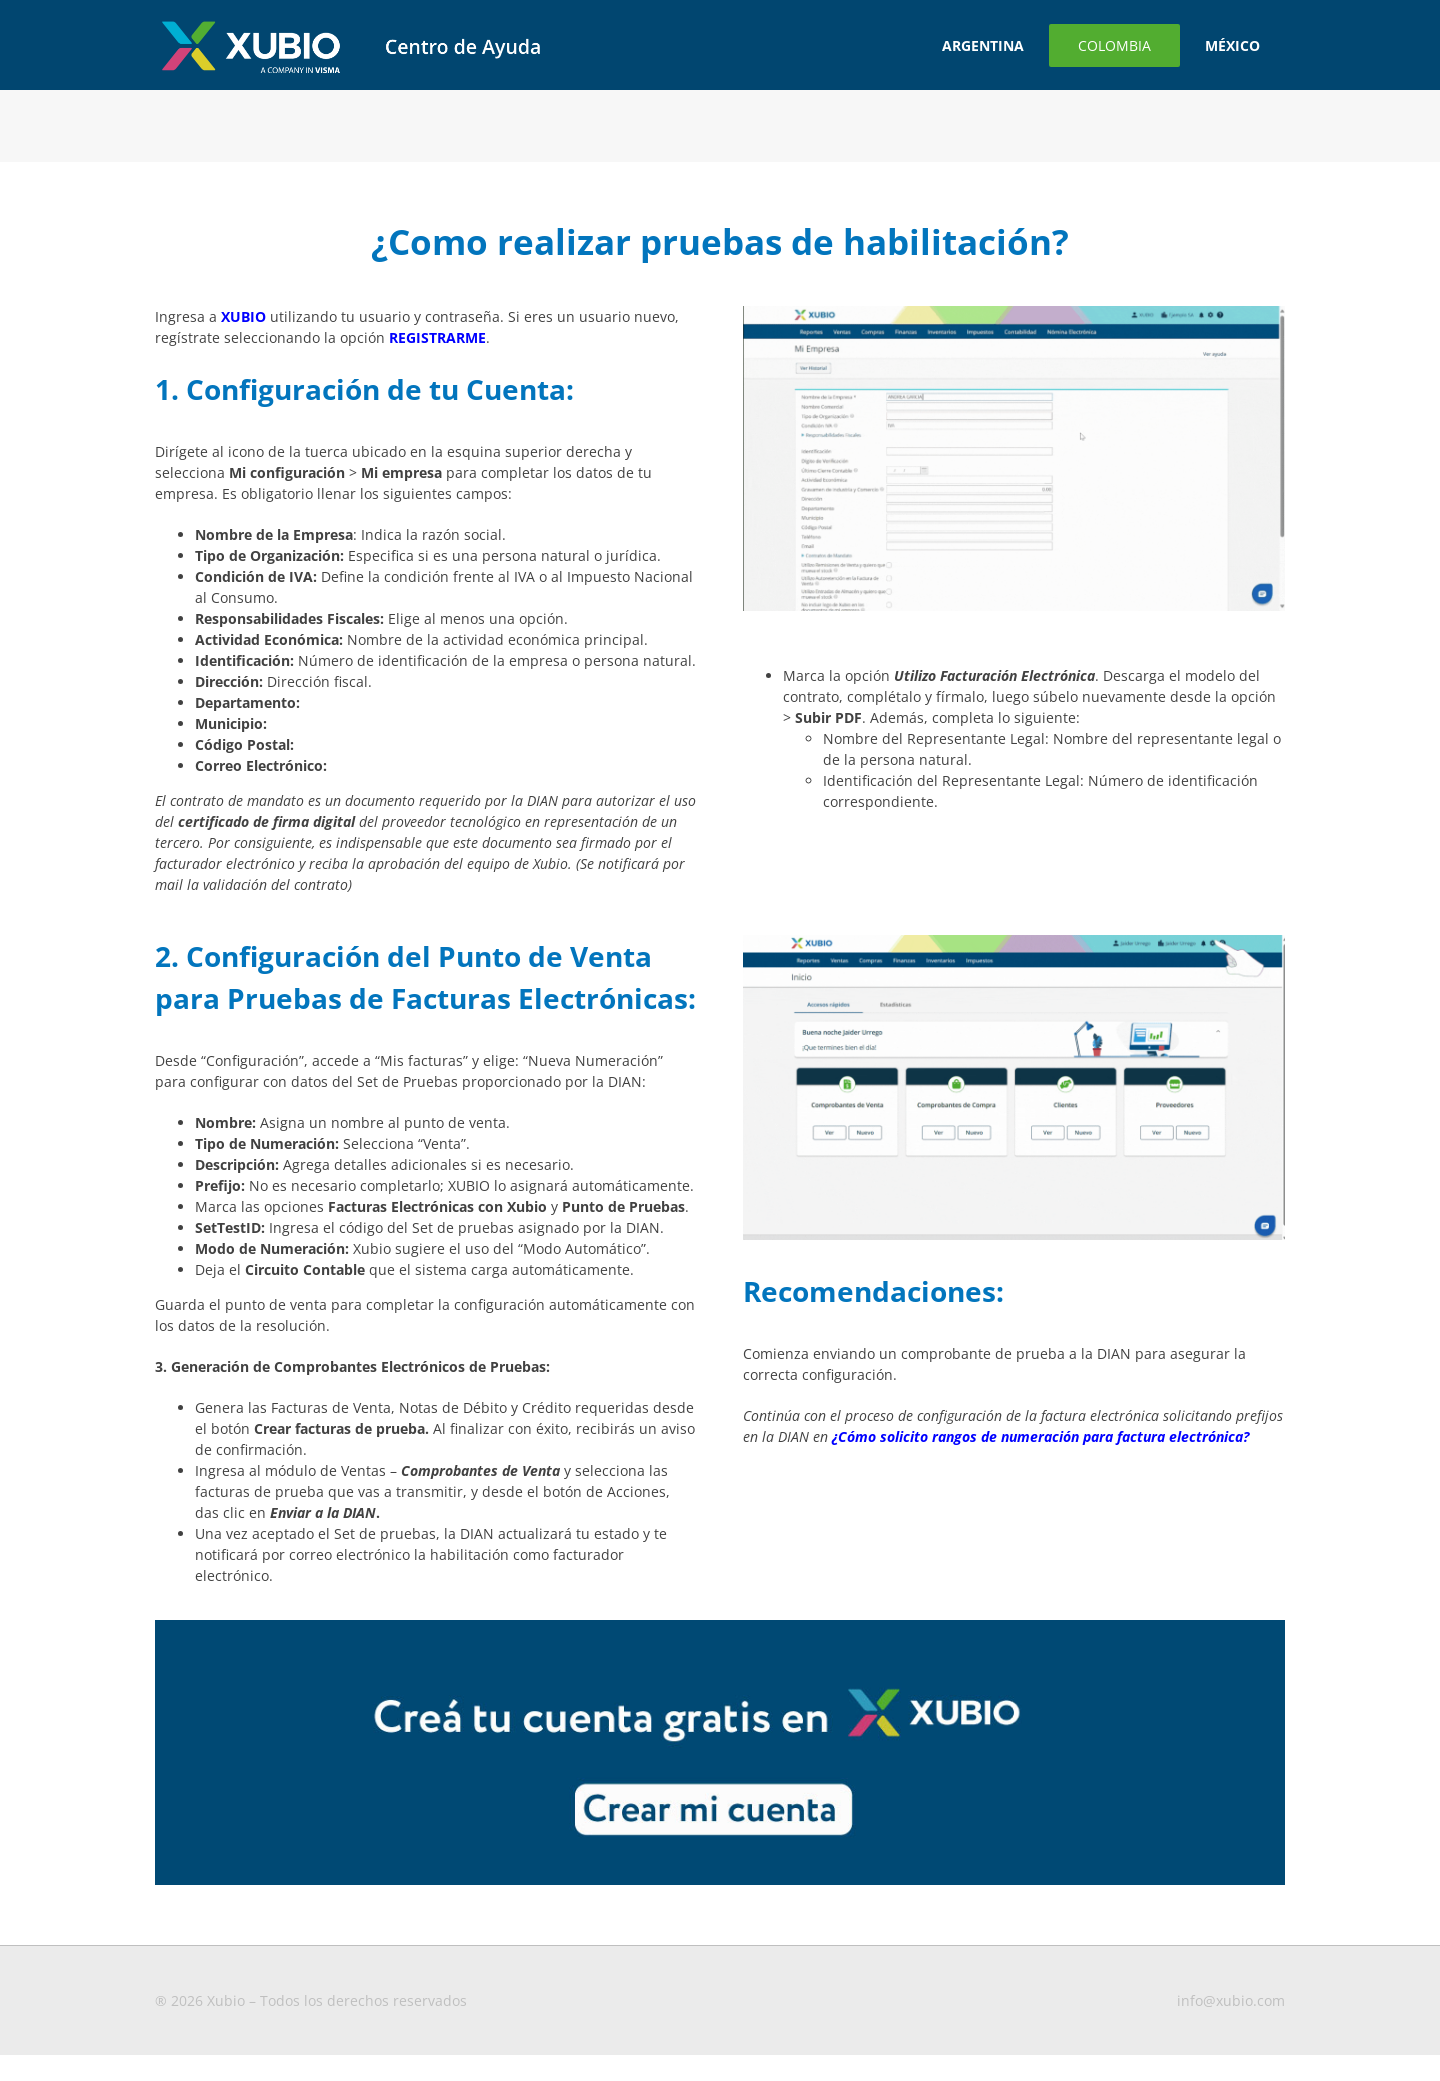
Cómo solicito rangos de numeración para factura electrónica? (1043, 1436)
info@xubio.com (1231, 2000)
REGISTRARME (437, 337)
